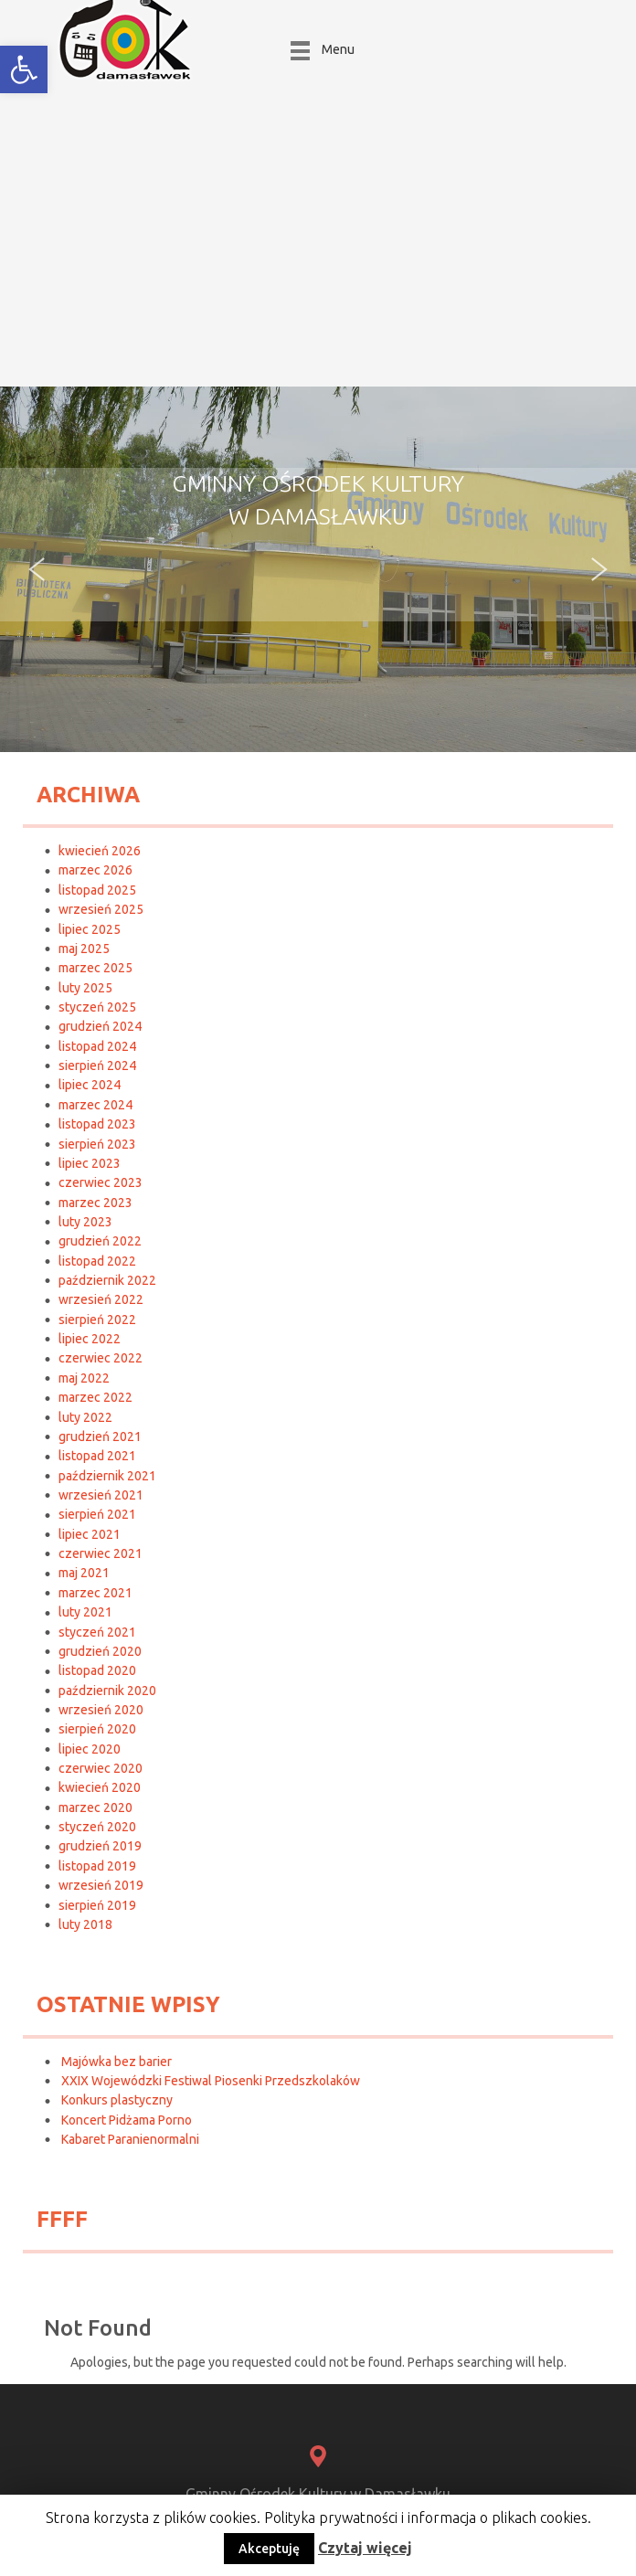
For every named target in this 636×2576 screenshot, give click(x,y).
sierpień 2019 (97, 1905)
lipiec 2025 (89, 929)
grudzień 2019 (100, 1846)
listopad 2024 (97, 1046)
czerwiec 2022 (100, 1358)
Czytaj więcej (365, 2547)
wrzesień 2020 (100, 1709)
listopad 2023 (97, 1124)
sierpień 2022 (97, 1319)
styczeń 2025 (97, 1007)
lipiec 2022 (89, 1338)
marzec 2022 (95, 1397)
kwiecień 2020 (99, 1787)
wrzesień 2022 (100, 1299)
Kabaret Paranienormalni (130, 2139)
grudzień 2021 (100, 1436)
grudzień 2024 (100, 1026)
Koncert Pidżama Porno (126, 2120)
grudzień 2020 (100, 1651)
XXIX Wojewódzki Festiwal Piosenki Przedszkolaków (210, 2080)
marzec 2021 (95, 1592)
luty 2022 (85, 1417)
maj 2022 (84, 1378)
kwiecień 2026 (99, 850)
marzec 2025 (95, 967)
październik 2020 (107, 1690)
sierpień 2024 (97, 1065)
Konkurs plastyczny (117, 2100)
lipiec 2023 (89, 1163)
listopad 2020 (97, 1670)
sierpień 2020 (97, 1729)
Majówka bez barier (116, 2061)
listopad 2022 (97, 1261)
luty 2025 (85, 988)
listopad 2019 (97, 1866)
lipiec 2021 (89, 1534)
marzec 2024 (95, 1104)
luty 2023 (85, 1221)
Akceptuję (269, 2548)
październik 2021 (107, 1475)
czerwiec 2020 (100, 1768)
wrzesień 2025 (100, 909)
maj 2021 (84, 1572)
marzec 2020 (95, 1807)
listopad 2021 (97, 1455)
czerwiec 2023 (100, 1182)
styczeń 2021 (97, 1632)
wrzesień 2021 (100, 1495)
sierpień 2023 (97, 1144)
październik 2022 (107, 1280)
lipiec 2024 (89, 1084)
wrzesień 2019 (100, 1885)
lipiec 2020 (89, 1749)
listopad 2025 (97, 890)
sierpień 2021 (97, 1514)
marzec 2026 (95, 870)
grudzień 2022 (100, 1241)
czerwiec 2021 (100, 1553)
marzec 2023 (95, 1202)
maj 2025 (84, 948)
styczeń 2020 (97, 1826)
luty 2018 (85, 1924)
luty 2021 (85, 1612)
